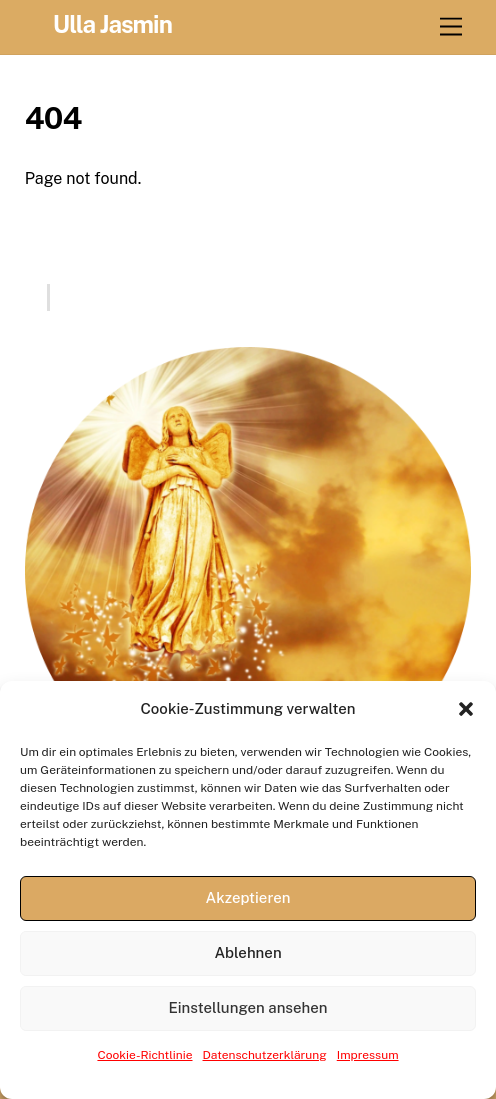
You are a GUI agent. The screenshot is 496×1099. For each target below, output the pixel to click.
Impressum (368, 1055)
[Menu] (451, 27)
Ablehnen (247, 952)
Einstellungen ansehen (247, 1007)
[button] (466, 709)
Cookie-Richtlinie (144, 1055)
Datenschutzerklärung (265, 1055)
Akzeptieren (247, 897)
